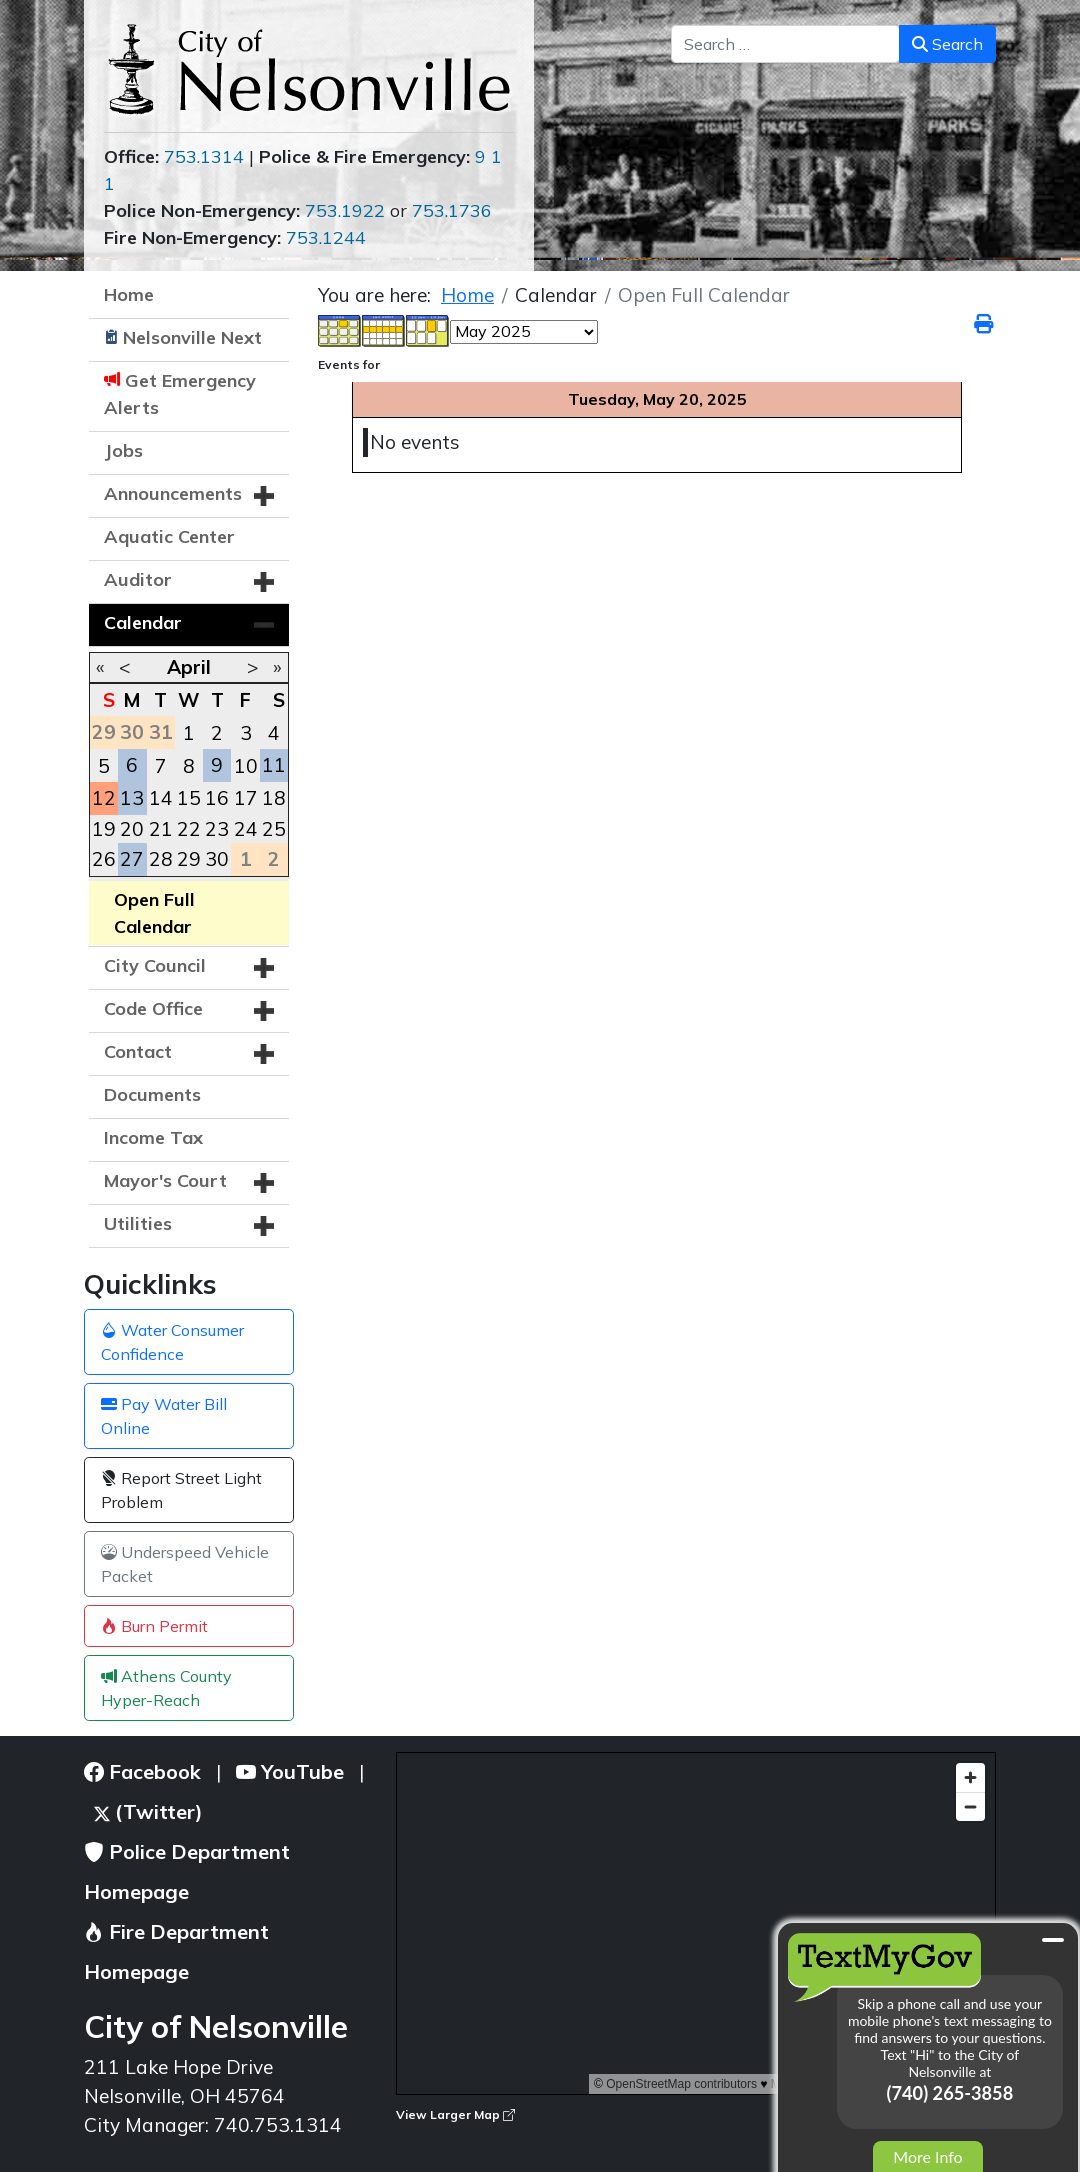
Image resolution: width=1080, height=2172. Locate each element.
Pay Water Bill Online (164, 1416)
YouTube (290, 1771)
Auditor (138, 579)
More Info (927, 2156)
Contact (138, 1051)
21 (161, 829)
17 (246, 798)
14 (161, 798)
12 (104, 798)
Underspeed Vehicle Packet (185, 1564)
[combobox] (785, 44)
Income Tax (153, 1137)
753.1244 (326, 237)
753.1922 (345, 210)
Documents (152, 1094)
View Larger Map (455, 2114)
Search (947, 44)
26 (104, 859)
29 (189, 859)
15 (189, 798)
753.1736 (452, 210)
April (189, 667)
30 (217, 859)
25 (274, 829)
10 (246, 766)
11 (274, 765)
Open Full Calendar (154, 913)
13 (132, 798)
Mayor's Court (165, 1180)
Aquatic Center (169, 536)
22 (189, 829)
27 (132, 859)
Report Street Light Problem (181, 1490)
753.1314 (204, 156)
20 (132, 829)
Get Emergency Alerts (180, 394)
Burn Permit (154, 1626)
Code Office (153, 1008)
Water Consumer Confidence (172, 1342)
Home (129, 294)
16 (217, 798)
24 (246, 829)
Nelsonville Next (192, 337)
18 (274, 798)
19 (104, 829)
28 (161, 859)
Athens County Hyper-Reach (166, 1688)
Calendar (143, 622)
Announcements (173, 493)
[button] (264, 496)
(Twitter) (148, 1811)
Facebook (142, 1771)
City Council (155, 965)
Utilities (138, 1223)
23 (217, 829)
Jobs (123, 450)
